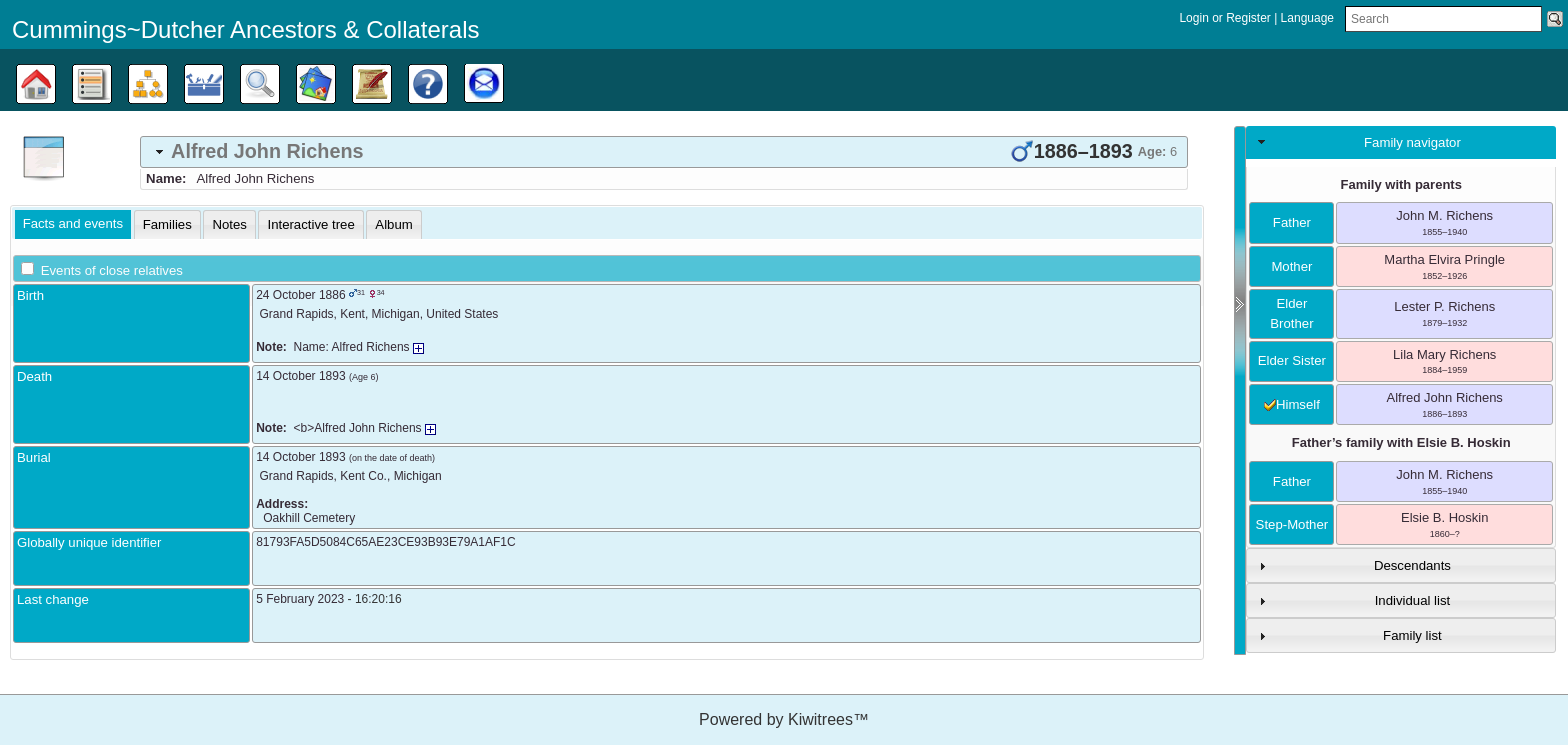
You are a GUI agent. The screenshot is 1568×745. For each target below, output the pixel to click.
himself (1292, 404)
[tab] (664, 152)
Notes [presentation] (229, 224)
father (1292, 222)
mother (1291, 266)
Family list (1412, 635)
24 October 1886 (300, 295)
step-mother (1292, 524)
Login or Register (1226, 18)
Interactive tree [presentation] (310, 224)
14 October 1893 (300, 376)
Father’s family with (1401, 442)
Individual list (1413, 600)
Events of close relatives (112, 270)
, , (351, 476)
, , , (379, 314)
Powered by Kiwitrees (784, 719)
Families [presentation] (167, 224)
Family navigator (1412, 142)
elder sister (1292, 360)
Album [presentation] (393, 224)
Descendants (1412, 565)
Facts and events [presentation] (73, 223)
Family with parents (1401, 184)
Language (1307, 18)
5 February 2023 (300, 599)
